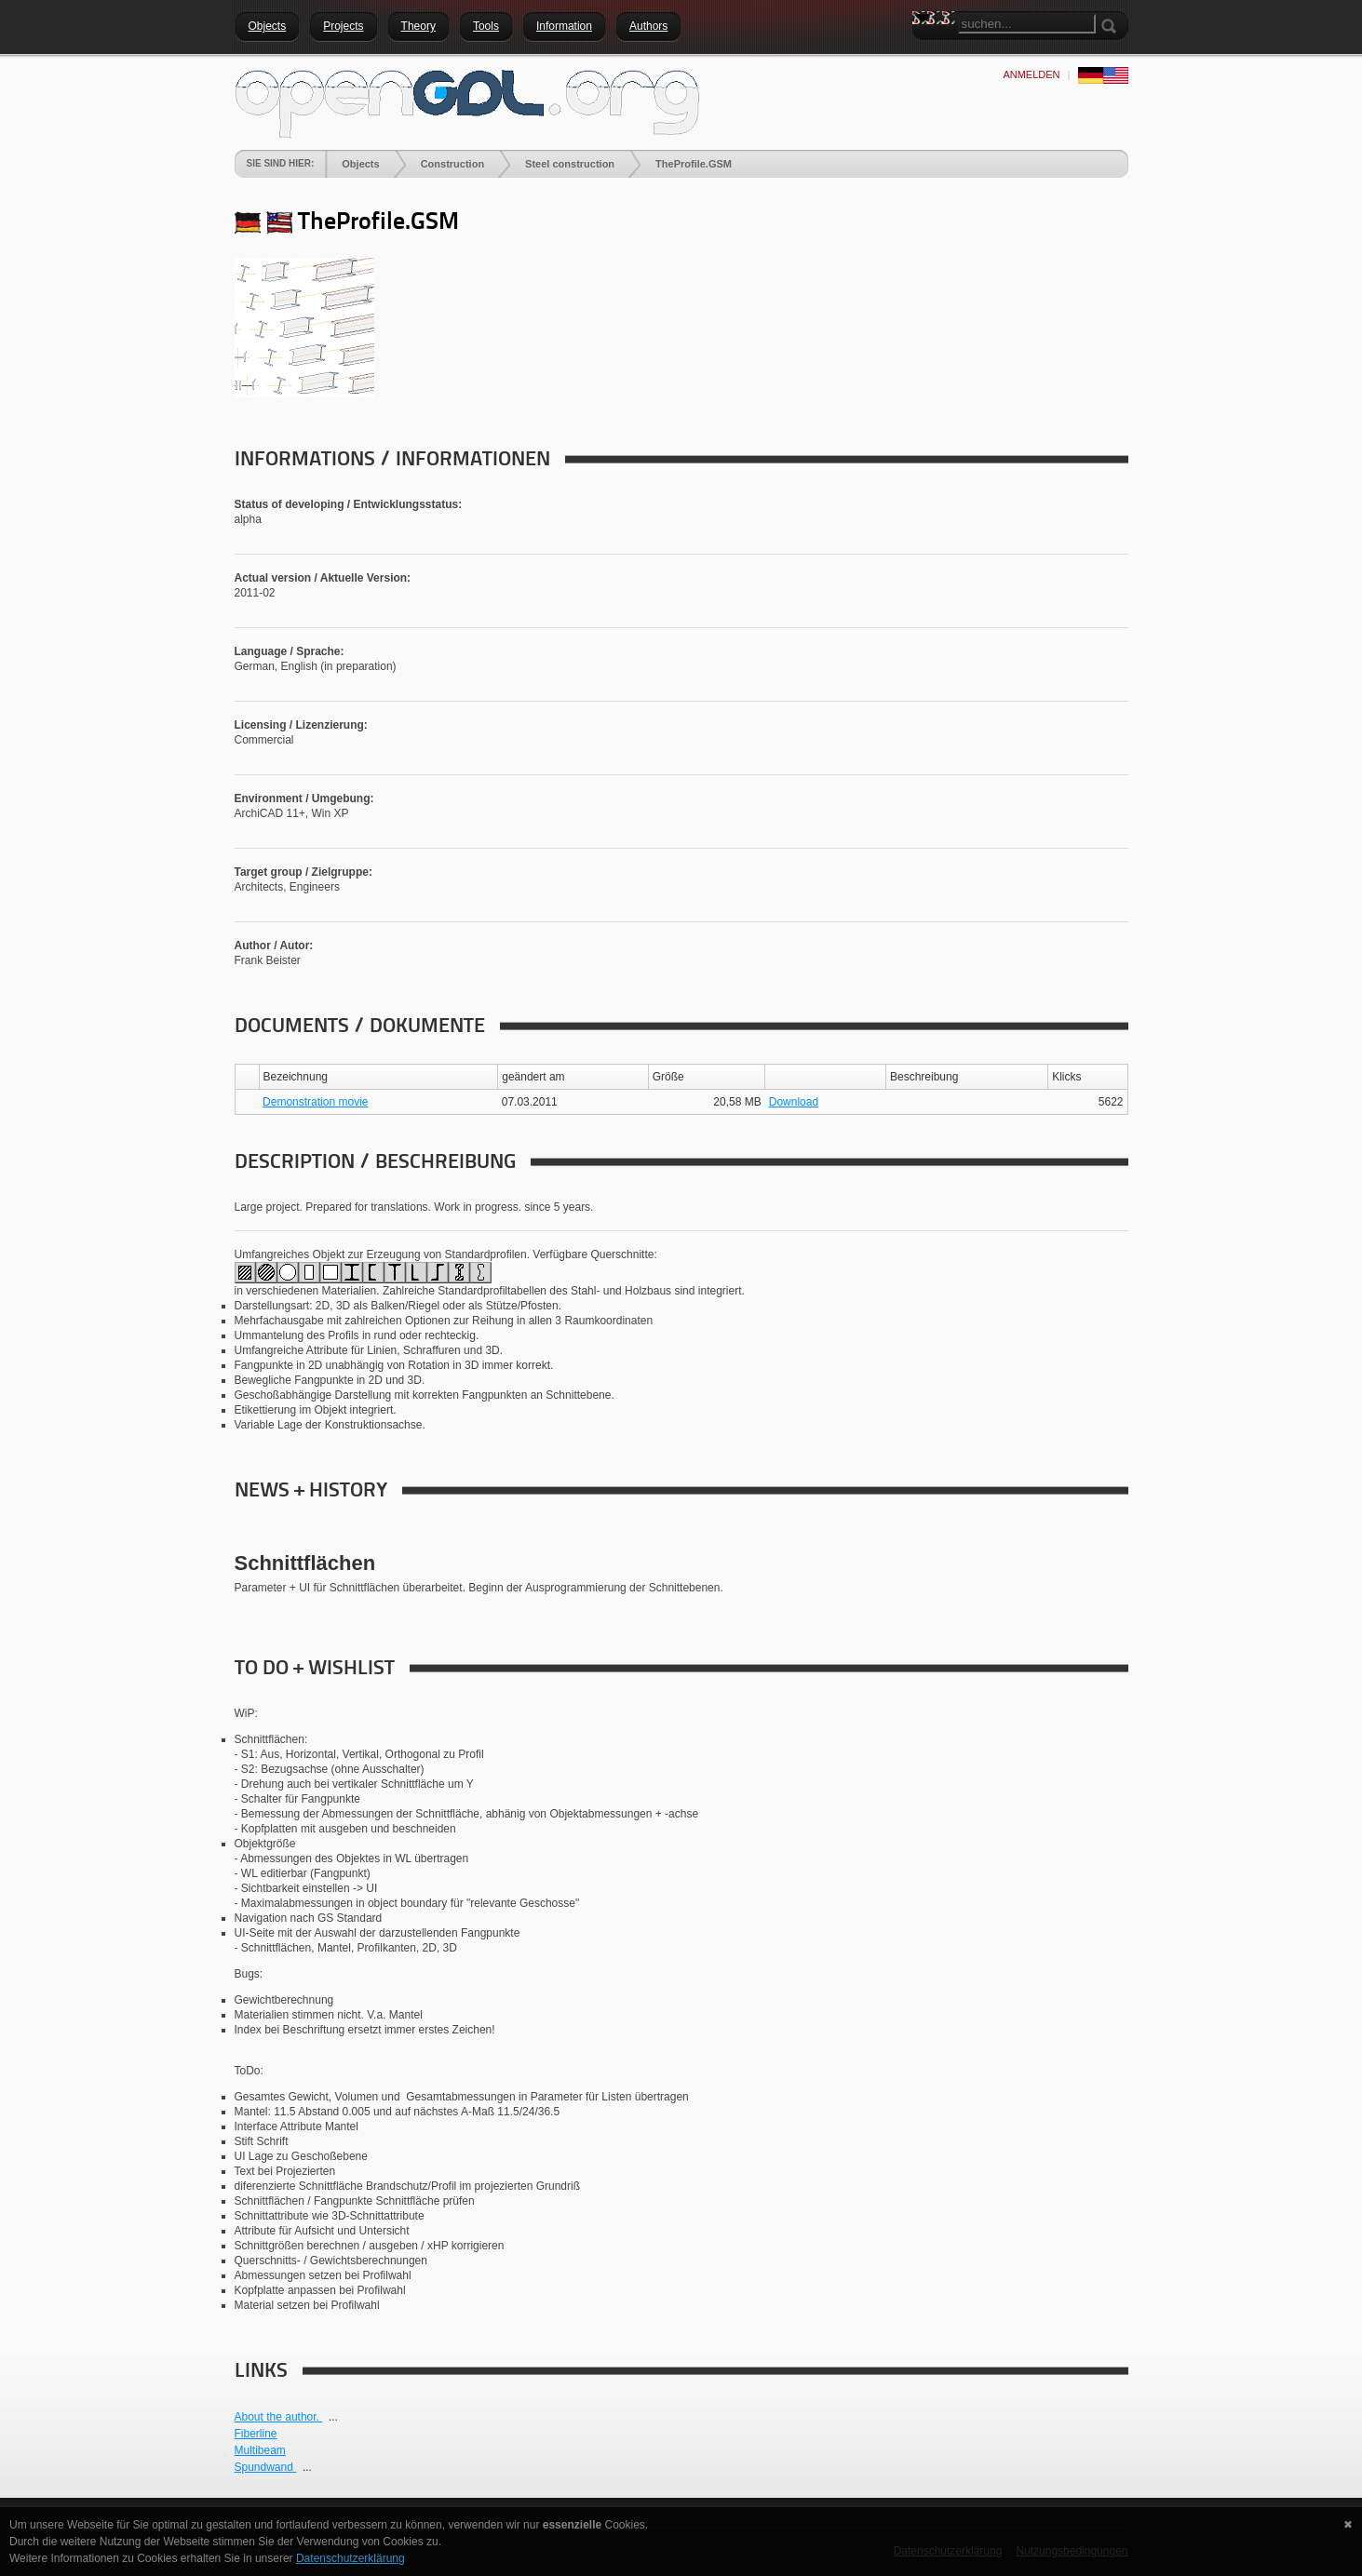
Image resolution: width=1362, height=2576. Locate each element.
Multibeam (260, 2450)
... (333, 2416)
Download (793, 1101)
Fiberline (256, 2433)
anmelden (1031, 74)
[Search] (1027, 24)
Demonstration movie (315, 1101)
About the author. (279, 2416)
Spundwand (266, 2467)
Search (926, 51)
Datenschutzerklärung (350, 2558)
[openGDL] (467, 101)
